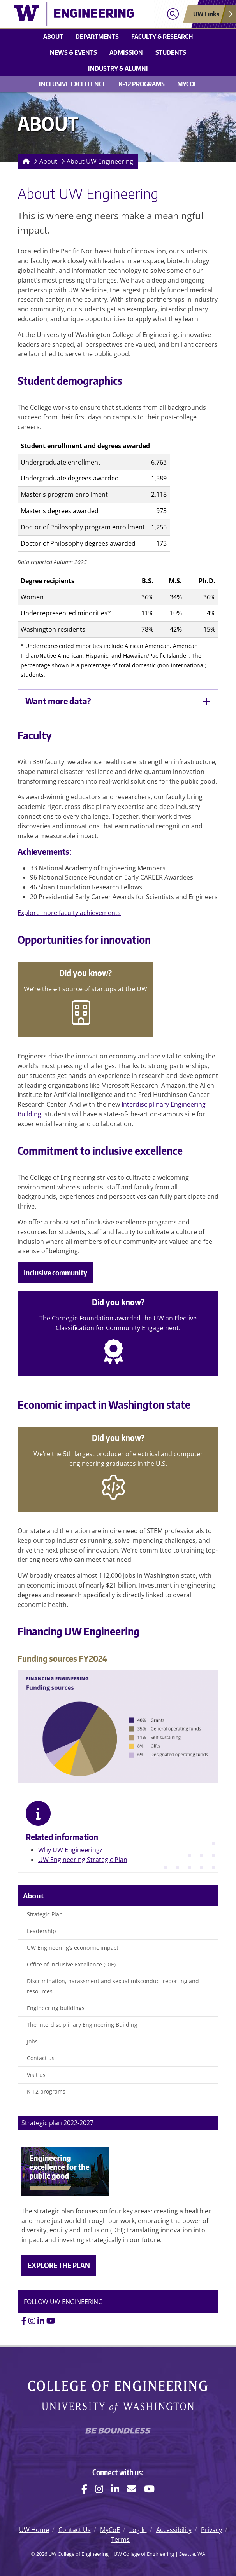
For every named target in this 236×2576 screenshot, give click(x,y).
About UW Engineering (100, 161)
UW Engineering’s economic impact (72, 1947)
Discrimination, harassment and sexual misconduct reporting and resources (113, 1986)
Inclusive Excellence (72, 84)
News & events (73, 52)
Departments (97, 36)
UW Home (34, 2529)
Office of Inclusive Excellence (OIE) (71, 1964)
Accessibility (174, 2529)
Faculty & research (162, 36)
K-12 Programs (141, 84)
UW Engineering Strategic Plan (82, 1859)
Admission (126, 52)
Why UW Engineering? (70, 1850)
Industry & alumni (118, 68)
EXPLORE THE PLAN (59, 2265)
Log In (138, 2529)
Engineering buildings (56, 2008)
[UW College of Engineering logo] (74, 14)
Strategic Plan (45, 1914)
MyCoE (187, 84)
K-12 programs (46, 2091)
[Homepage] (25, 161)
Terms (120, 2539)
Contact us (41, 2058)
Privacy (211, 2529)
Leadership (41, 1931)
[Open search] (172, 14)
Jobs (32, 2041)
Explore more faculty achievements (69, 912)
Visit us (36, 2074)
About (53, 36)
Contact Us (74, 2529)
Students (170, 52)
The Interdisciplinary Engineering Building (82, 2024)
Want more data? (58, 700)
